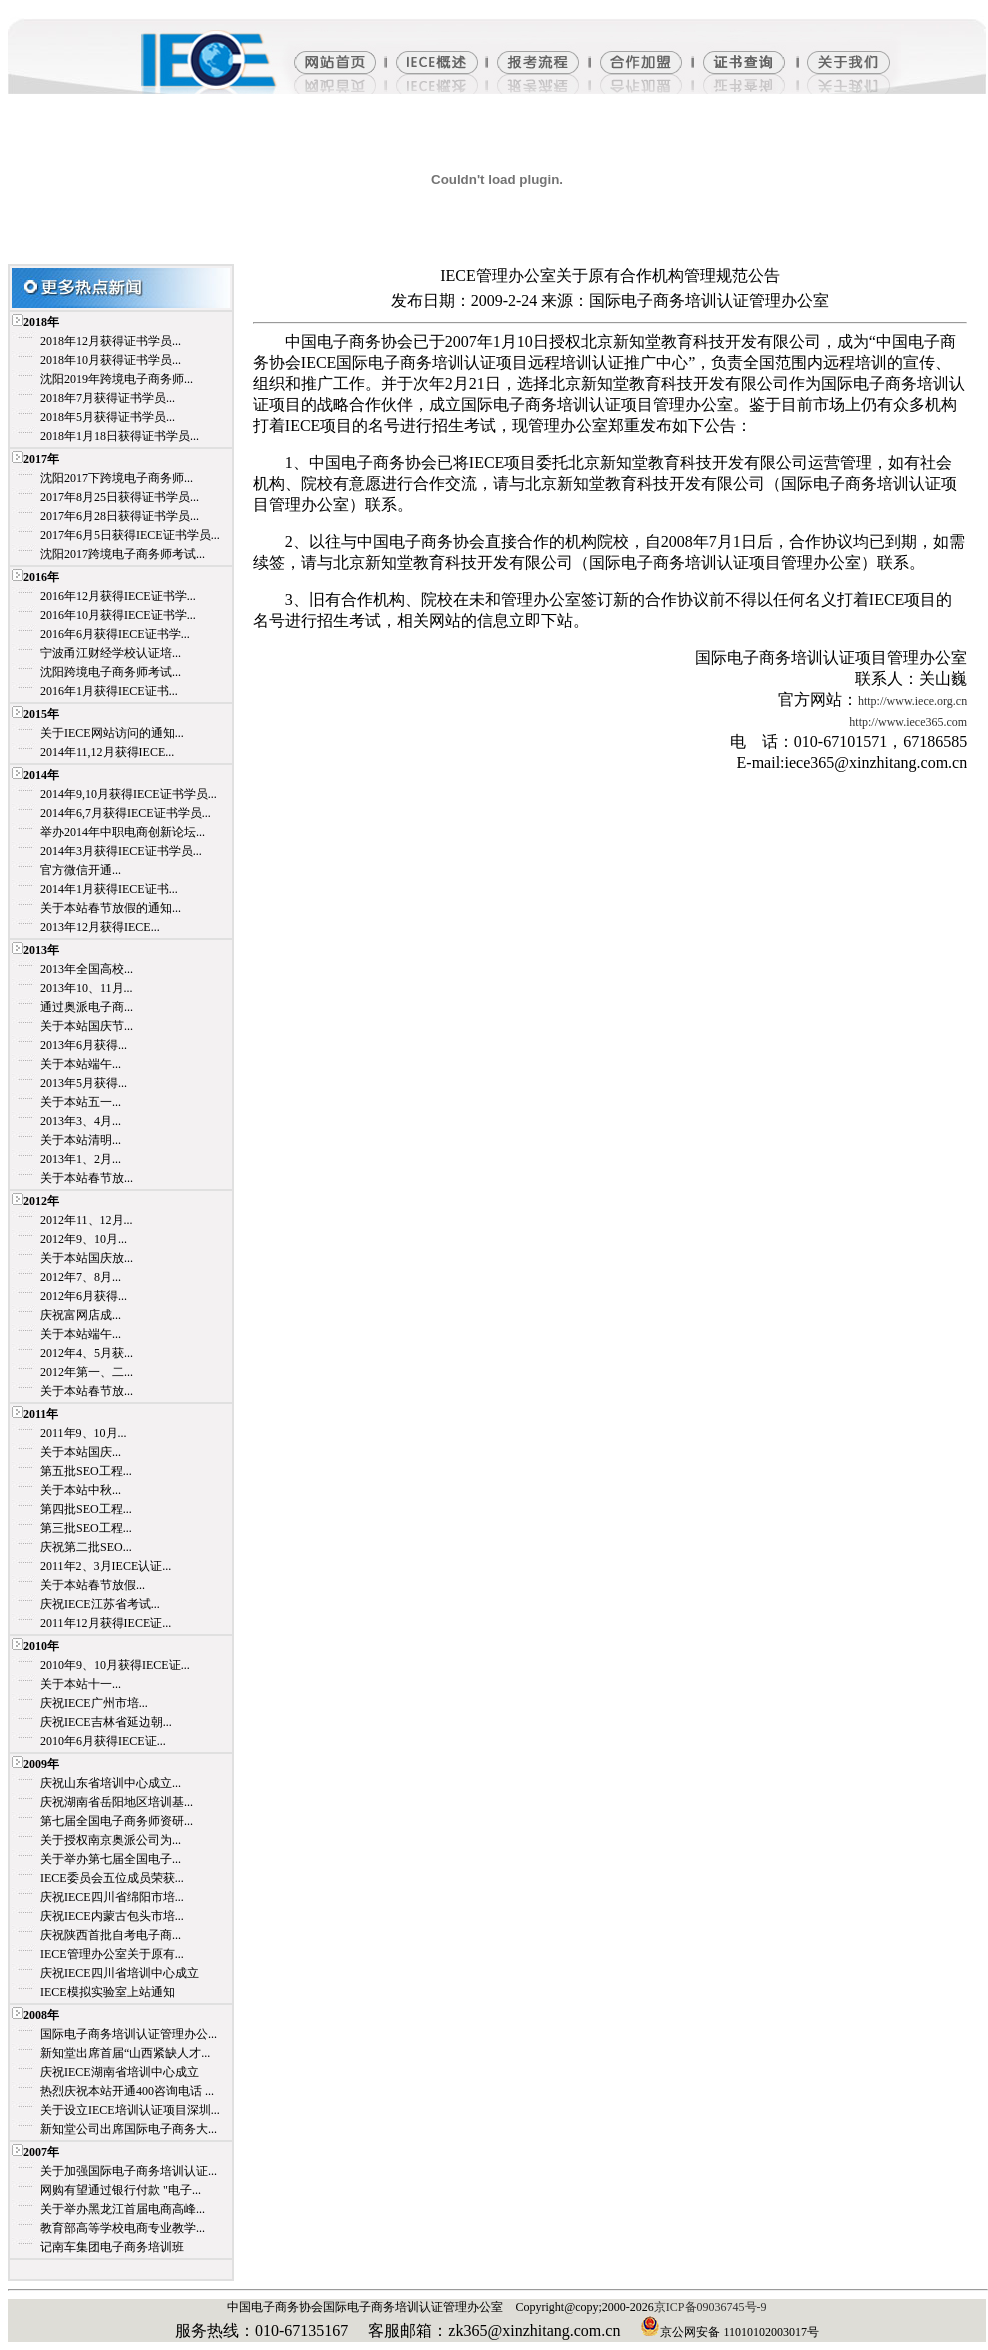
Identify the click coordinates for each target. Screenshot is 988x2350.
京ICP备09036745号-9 (710, 2307)
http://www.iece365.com (908, 722)
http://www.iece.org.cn (912, 701)
